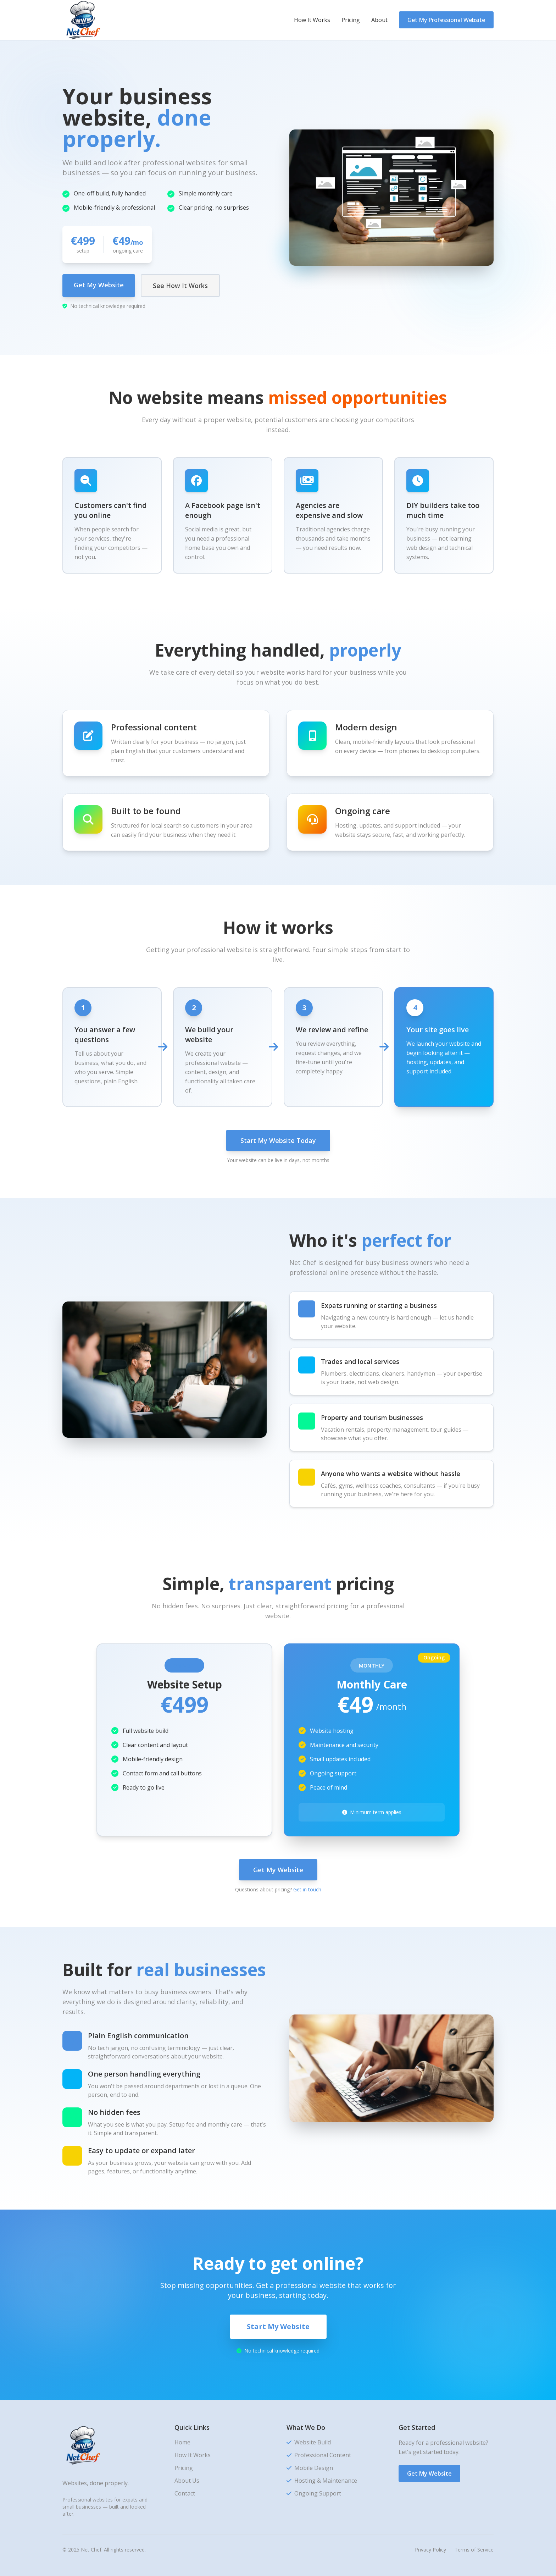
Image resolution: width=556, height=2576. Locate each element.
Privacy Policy (430, 2549)
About (379, 20)
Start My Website (278, 2326)
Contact (184, 2493)
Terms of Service (474, 2549)
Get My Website (99, 285)
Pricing (350, 20)
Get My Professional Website (446, 20)
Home (182, 2442)
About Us (186, 2480)
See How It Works (180, 285)
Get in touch (307, 1889)
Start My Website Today (278, 1140)
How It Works (312, 20)
